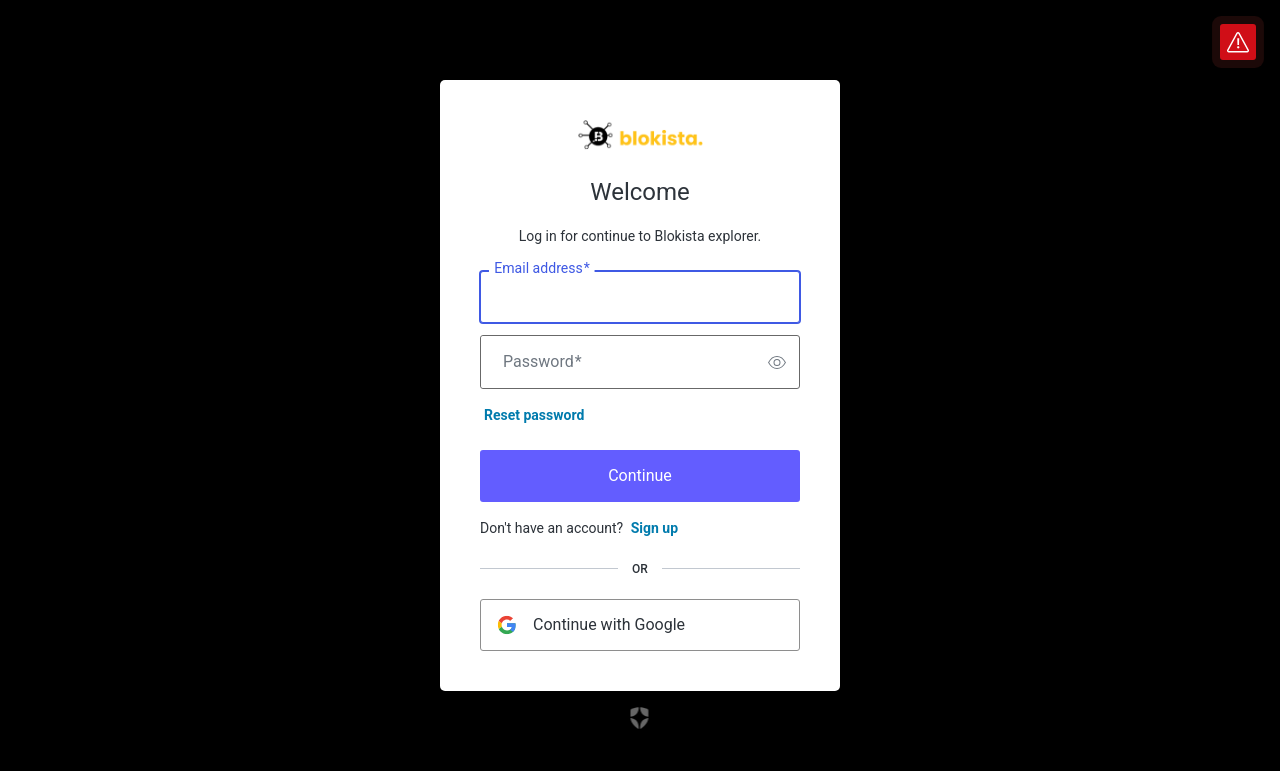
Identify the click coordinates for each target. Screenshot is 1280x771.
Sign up (654, 528)
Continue (640, 475)
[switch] (777, 362)
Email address (541, 269)
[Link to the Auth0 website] (640, 718)
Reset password (534, 415)
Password (542, 362)
